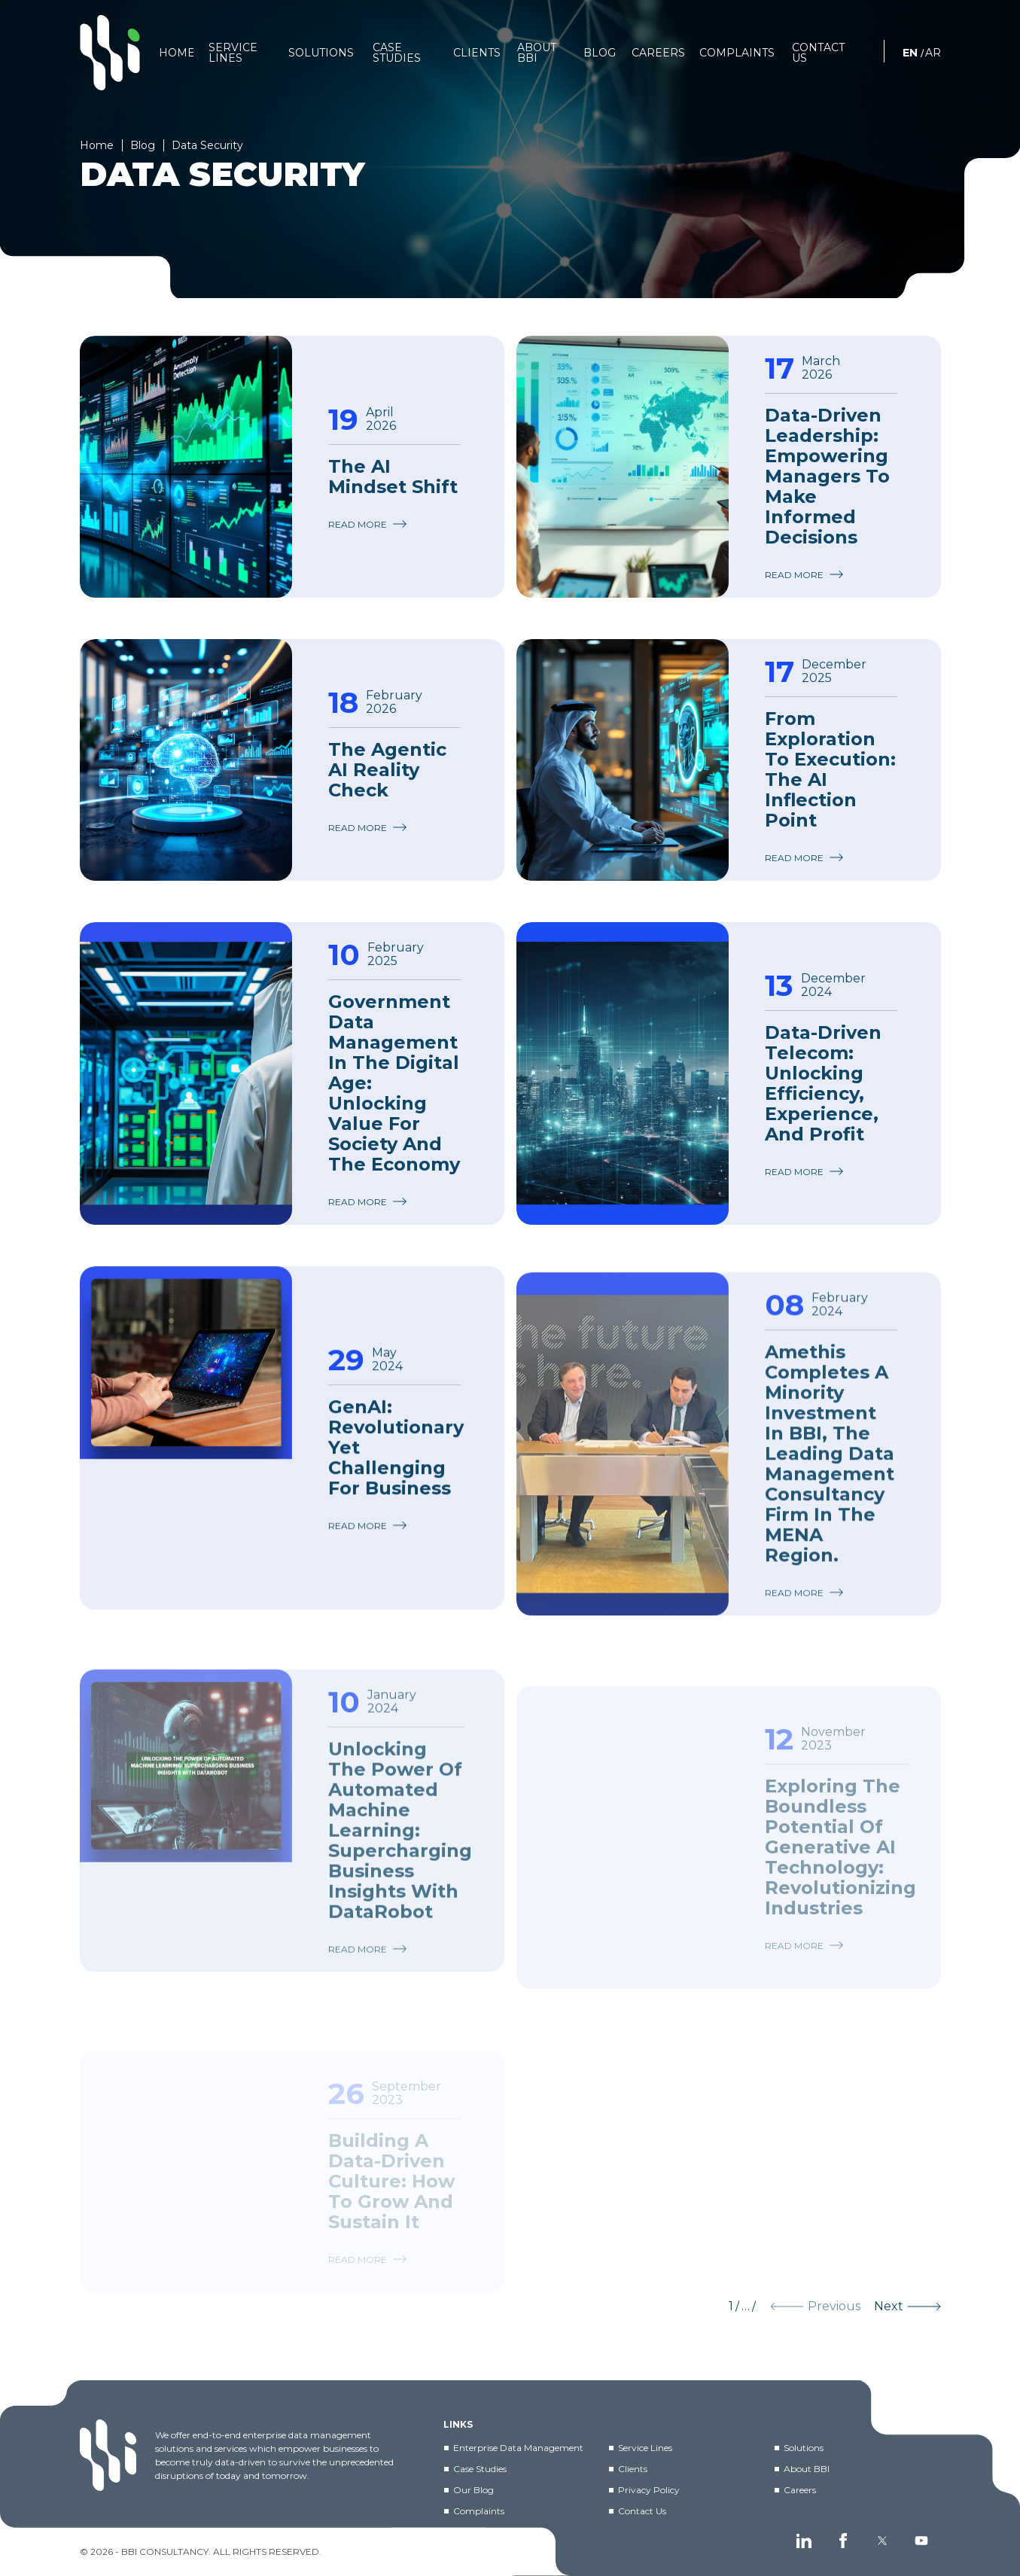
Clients (632, 2468)
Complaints (478, 2511)
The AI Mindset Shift (393, 476)
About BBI (807, 2468)
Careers (800, 2489)
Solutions (804, 2447)
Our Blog (473, 2489)
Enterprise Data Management (518, 2447)
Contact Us (642, 2511)
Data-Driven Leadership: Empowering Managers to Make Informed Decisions (827, 476)
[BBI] (110, 52)
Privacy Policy (649, 2489)
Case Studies (480, 2468)
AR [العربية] (933, 52)
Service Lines (645, 2447)
